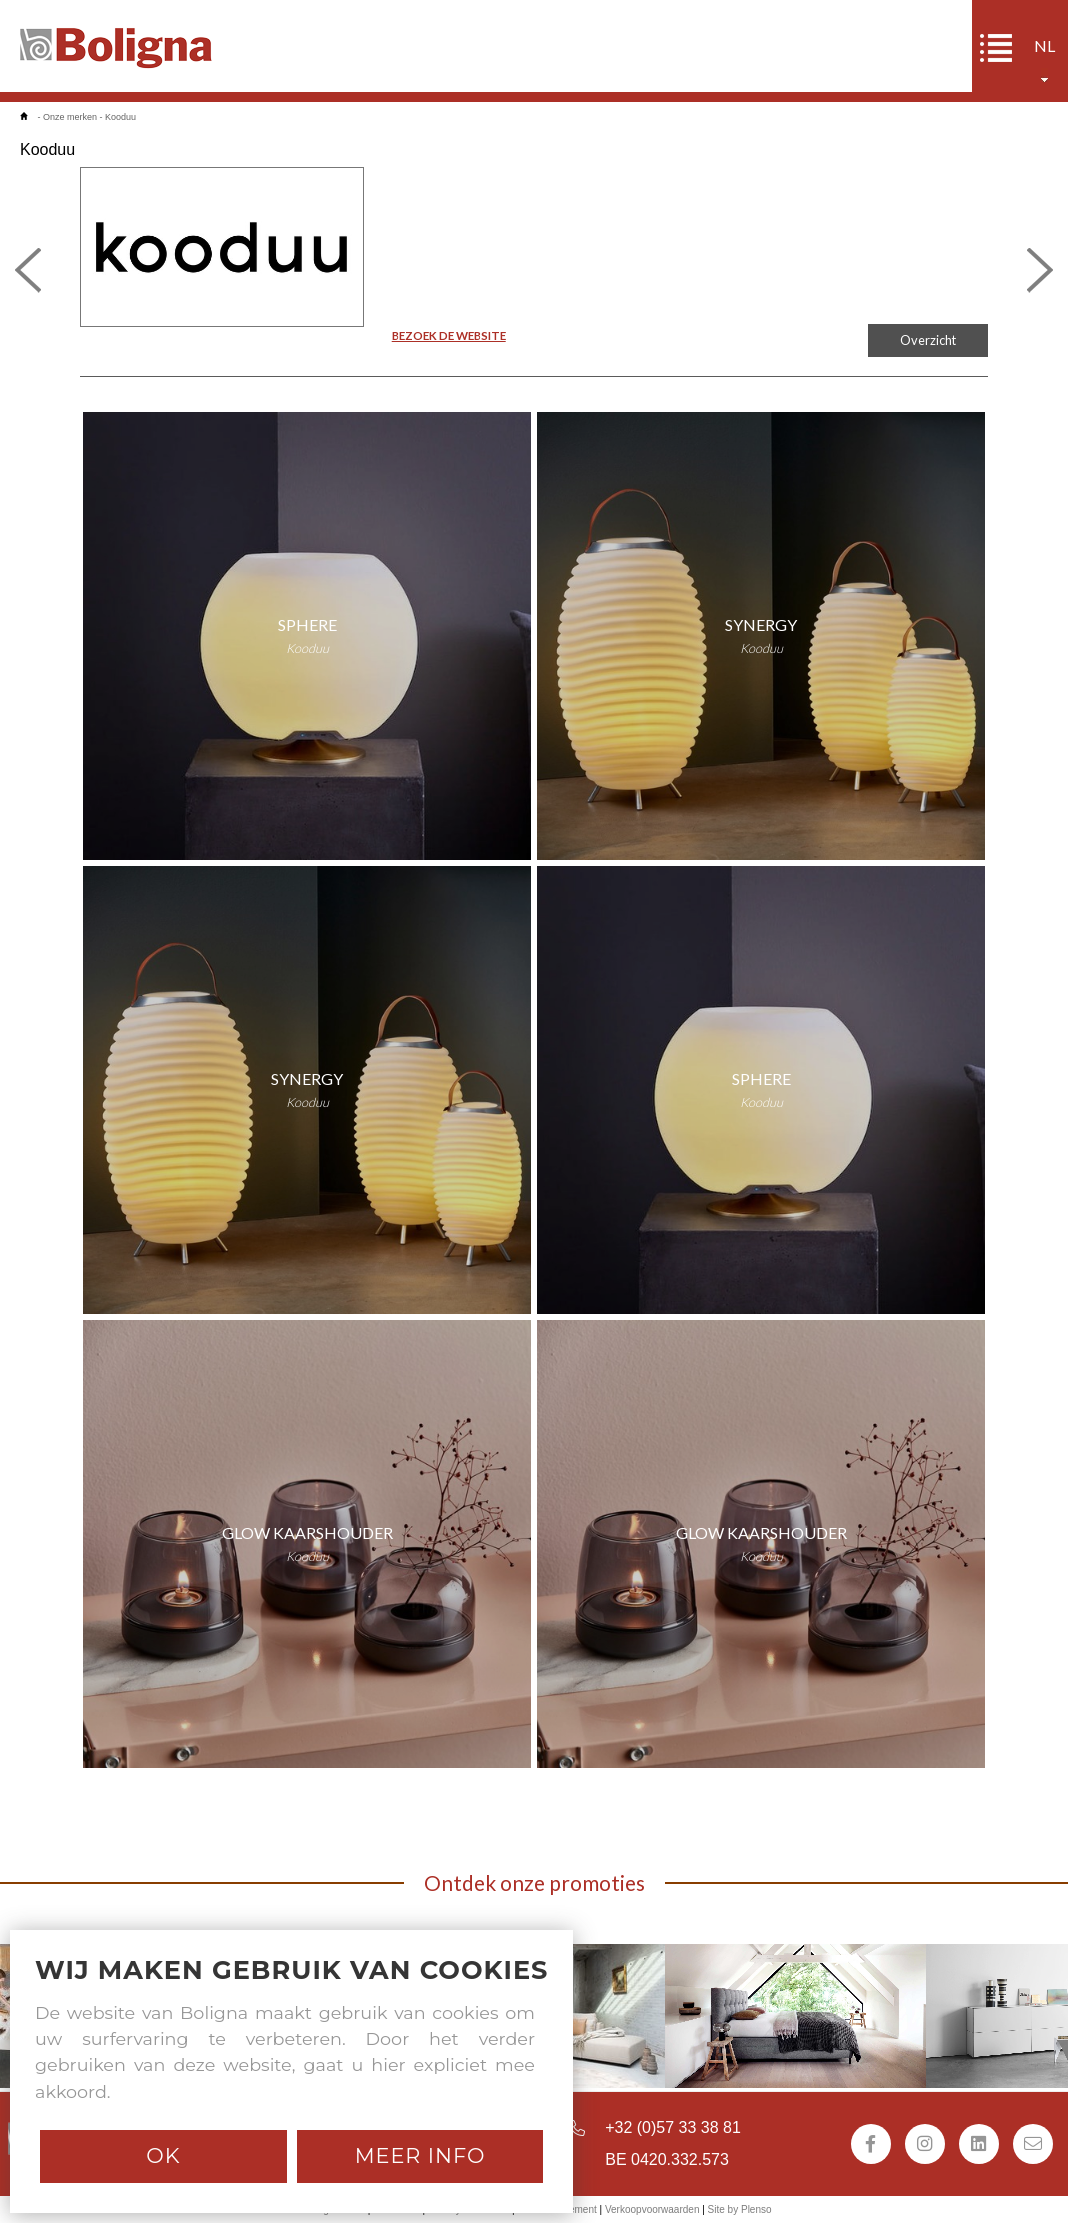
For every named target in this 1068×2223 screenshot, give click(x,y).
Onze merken (70, 117)
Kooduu (120, 117)
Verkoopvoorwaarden (652, 2209)
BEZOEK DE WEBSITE (449, 335)
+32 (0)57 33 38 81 (673, 2127)
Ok (163, 2155)
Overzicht (928, 340)
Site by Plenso (740, 2209)
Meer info (420, 2155)
